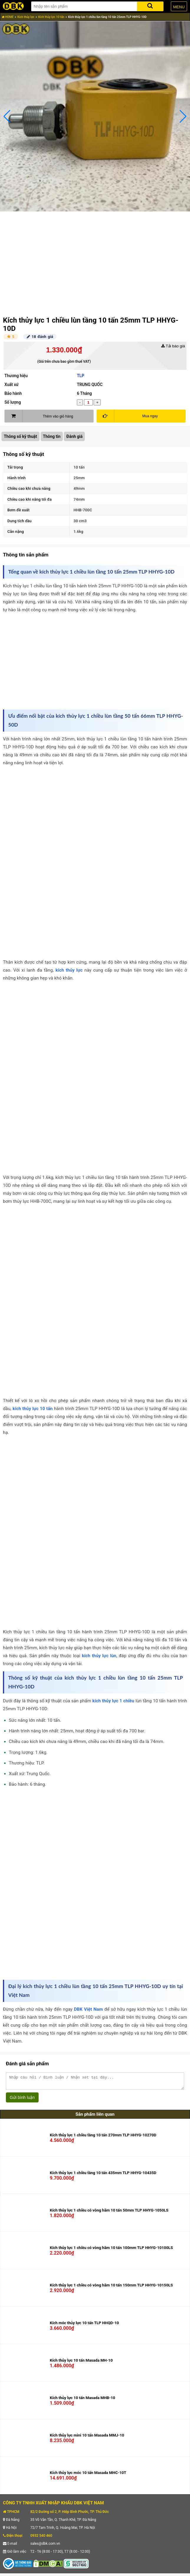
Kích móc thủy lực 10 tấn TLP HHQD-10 (84, 2325)
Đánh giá (74, 436)
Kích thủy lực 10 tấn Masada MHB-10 (82, 2400)
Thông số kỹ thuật (20, 436)
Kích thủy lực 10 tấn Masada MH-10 (81, 2363)
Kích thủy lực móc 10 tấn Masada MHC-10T (88, 2475)
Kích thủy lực (25, 17)
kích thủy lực (68, 970)
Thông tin (52, 436)
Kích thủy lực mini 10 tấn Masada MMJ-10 (87, 2438)
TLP (80, 375)
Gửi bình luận (22, 2100)
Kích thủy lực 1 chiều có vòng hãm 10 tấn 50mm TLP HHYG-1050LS (109, 2213)
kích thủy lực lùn (99, 1655)
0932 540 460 (41, 2538)
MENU (179, 7)
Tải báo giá (173, 346)
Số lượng (12, 402)
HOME (8, 17)
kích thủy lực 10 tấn (33, 1408)
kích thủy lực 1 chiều (113, 1700)
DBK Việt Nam (88, 2009)
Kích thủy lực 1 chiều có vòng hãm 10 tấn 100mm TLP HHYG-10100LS (111, 2250)
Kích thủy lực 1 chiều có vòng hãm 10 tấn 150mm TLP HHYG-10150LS (111, 2288)
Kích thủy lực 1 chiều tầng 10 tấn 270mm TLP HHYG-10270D (103, 2137)
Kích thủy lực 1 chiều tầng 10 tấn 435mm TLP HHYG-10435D (103, 2175)
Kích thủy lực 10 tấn (51, 17)
